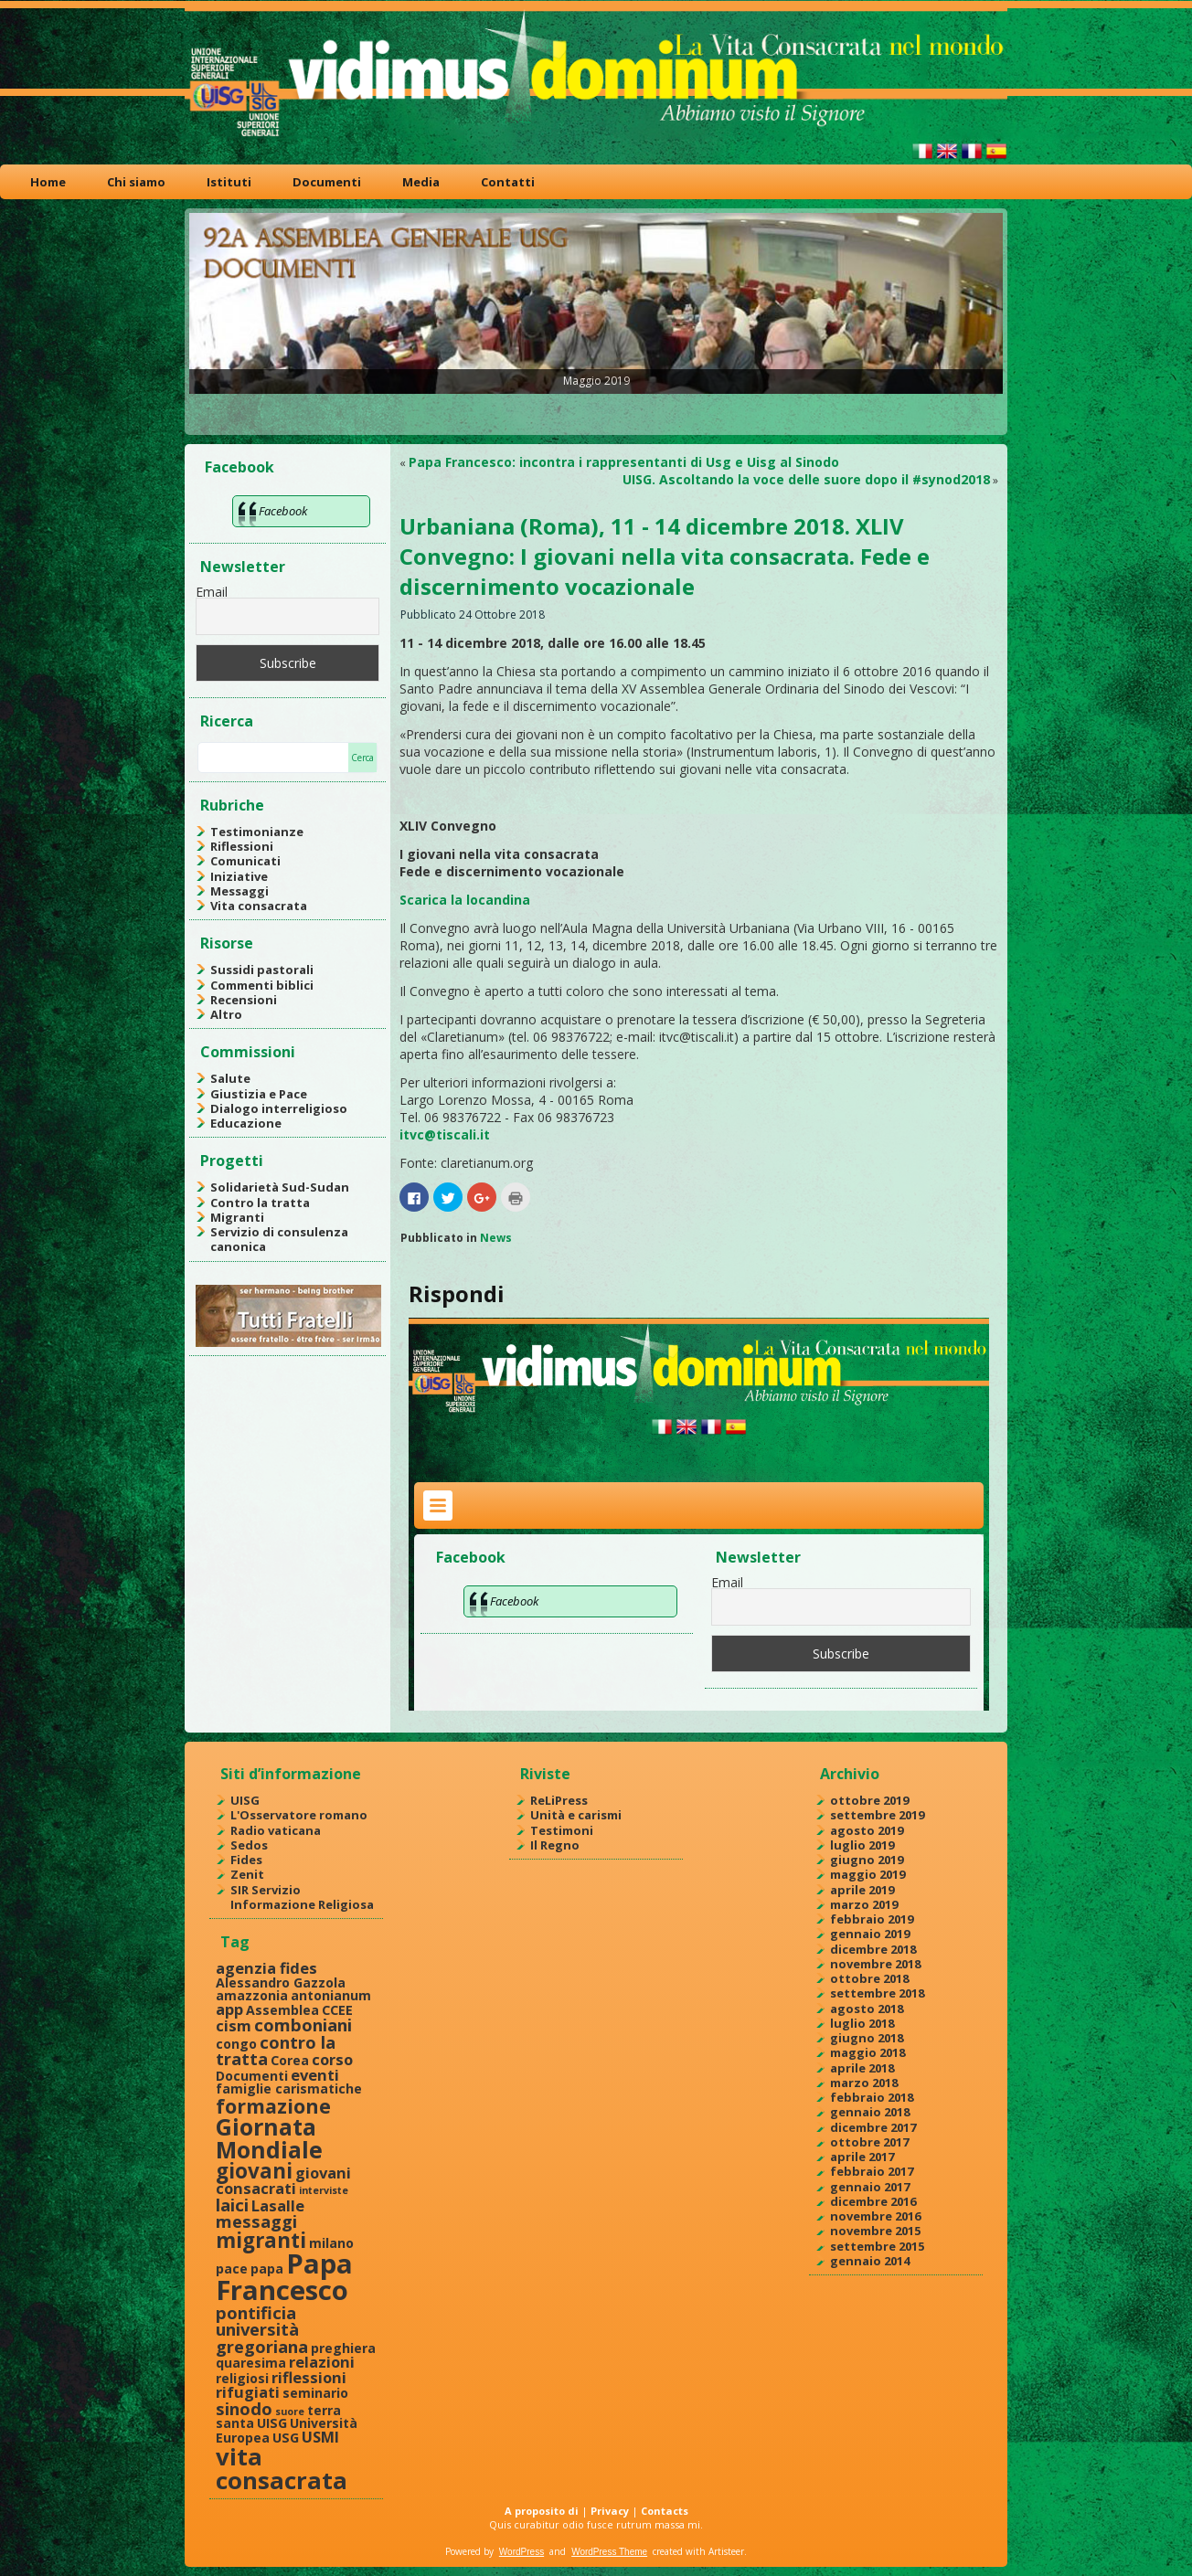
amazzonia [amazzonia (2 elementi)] (252, 1995)
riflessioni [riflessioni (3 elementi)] (308, 2377)
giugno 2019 (866, 1859)
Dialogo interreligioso (278, 1108)
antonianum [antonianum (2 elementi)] (331, 1995)
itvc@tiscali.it (444, 1134)
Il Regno (555, 1845)
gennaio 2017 (870, 2186)
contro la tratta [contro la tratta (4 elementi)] (275, 2050)
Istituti (229, 182)
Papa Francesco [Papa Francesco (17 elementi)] (284, 2276)
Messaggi (239, 891)
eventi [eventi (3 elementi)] (315, 2074)
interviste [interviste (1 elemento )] (323, 2190)
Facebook (239, 467)
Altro (226, 1014)
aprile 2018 (862, 2068)
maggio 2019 (867, 1874)
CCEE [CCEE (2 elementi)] (337, 2010)
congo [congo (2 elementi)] (236, 2043)
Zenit (247, 1874)
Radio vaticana (275, 1830)
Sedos (249, 1845)
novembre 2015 (875, 2230)
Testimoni (561, 1830)
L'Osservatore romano (298, 1815)
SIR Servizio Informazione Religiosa (302, 1897)
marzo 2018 (864, 2082)
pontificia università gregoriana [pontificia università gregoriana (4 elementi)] (262, 2329)
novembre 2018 (875, 1964)
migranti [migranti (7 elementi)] (261, 2240)
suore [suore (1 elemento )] (289, 2411)
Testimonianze (256, 831)
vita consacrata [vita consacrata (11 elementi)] (281, 2468)
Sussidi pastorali (262, 969)
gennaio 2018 (870, 2112)
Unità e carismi (576, 1815)
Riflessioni (241, 846)
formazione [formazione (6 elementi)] (273, 2106)
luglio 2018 (862, 2023)
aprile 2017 (862, 2156)
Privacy (610, 2511)
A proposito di (542, 2511)
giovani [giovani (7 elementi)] (254, 2171)
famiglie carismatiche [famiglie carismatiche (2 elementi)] (289, 2088)
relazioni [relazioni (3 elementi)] (322, 2361)
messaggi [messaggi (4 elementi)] (256, 2221)
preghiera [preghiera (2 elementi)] (343, 2348)
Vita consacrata (258, 905)
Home (48, 182)
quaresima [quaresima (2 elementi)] (251, 2362)
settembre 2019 (877, 1815)
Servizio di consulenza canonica (279, 1239)
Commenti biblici (262, 985)
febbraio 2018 (871, 2097)
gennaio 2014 (870, 2261)
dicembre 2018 (873, 1949)
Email (212, 592)
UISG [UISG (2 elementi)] (272, 2423)
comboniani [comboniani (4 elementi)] (303, 2024)
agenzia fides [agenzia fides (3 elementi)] (266, 1967)
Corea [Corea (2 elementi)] (290, 2060)
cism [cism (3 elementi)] (233, 2025)
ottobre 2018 (869, 1978)
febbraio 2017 (871, 2171)
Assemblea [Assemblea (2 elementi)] (282, 2010)
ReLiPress (559, 1800)
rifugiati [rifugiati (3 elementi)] (248, 2391)
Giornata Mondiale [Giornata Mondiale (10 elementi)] (269, 2138)
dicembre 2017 (873, 2127)
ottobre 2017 (869, 2142)
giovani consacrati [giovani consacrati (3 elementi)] (283, 2180)
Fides (246, 1859)
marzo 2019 (864, 1904)
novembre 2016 (875, 2216)
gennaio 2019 (870, 1933)
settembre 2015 (877, 2246)
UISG (245, 1800)
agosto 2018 (866, 2008)
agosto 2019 (866, 1830)
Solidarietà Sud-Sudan (279, 1187)
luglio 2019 (862, 1845)
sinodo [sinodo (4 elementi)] (244, 2408)
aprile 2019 (862, 1890)
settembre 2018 (877, 1993)
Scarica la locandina (464, 899)
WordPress (521, 2552)
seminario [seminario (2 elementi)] (315, 2392)
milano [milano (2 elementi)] (331, 2243)
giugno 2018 (866, 2038)
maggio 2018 (867, 2052)
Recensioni (243, 999)
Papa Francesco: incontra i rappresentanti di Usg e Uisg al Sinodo (624, 462)
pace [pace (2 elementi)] (232, 2268)
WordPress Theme (609, 2552)
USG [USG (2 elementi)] (285, 2437)
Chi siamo (136, 182)
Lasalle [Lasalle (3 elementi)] (277, 2205)
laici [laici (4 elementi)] (232, 2204)
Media (421, 182)
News (496, 1238)
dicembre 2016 (873, 2201)
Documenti (327, 182)
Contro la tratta (260, 1202)
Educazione (246, 1123)
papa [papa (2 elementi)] (266, 2268)
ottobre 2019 (869, 1800)
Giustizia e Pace (258, 1094)
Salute (230, 1078)
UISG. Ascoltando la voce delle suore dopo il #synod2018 (806, 479)
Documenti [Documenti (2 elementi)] (252, 2075)
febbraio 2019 (871, 1919)
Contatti (508, 182)
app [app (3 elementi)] (229, 2008)
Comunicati (245, 861)
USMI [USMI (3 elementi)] (320, 2436)
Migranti (237, 1217)
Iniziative (239, 876)
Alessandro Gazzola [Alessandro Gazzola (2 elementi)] (281, 1982)
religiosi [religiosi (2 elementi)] (242, 2378)
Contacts (664, 2511)
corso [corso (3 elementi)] (332, 2059)
